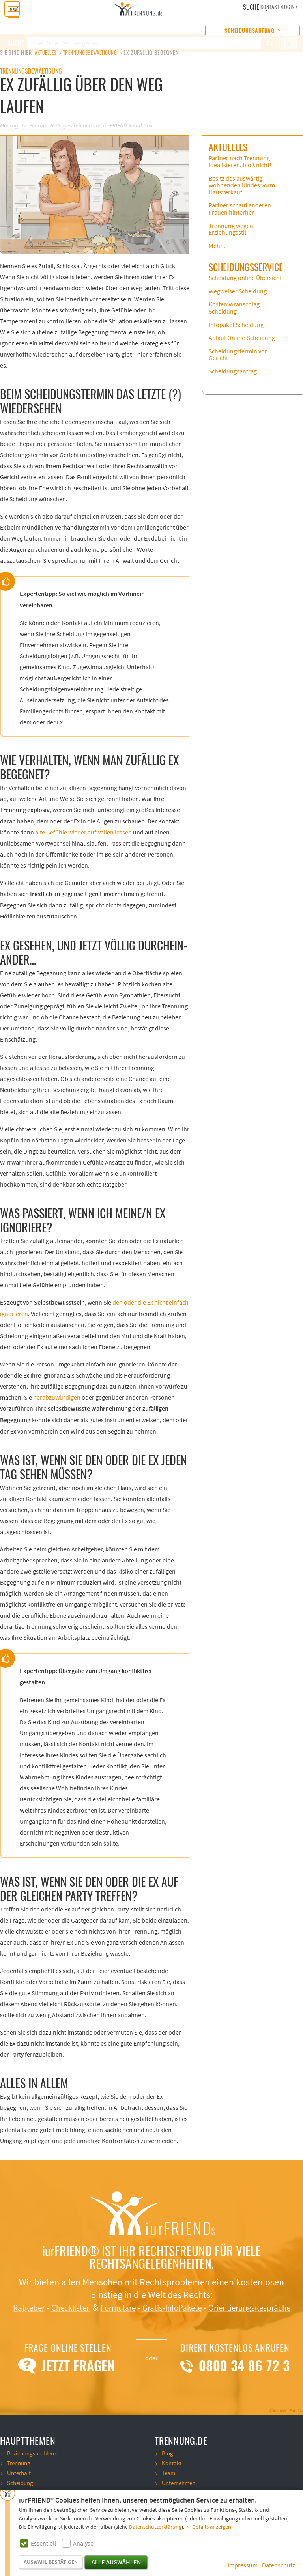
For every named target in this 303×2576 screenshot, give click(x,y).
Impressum (243, 2565)
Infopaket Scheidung (236, 332)
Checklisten (107, 2315)
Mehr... (218, 253)
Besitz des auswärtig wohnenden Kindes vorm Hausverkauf (242, 192)
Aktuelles (48, 52)
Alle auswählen (116, 2562)
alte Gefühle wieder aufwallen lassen (83, 840)
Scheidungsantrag (252, 30)
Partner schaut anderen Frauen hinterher (240, 216)
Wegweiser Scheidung (238, 298)
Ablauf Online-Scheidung (242, 345)
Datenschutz (278, 2565)
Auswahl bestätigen (51, 2562)
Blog (168, 2473)
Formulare (160, 2315)
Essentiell (43, 2544)
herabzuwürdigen (56, 1405)
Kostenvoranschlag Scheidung (234, 315)
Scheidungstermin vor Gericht (238, 362)
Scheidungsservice (246, 274)
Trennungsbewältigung (98, 52)
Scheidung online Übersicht (245, 285)
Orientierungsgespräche (152, 2327)
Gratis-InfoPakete (222, 2315)
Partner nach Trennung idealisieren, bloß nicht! (240, 168)
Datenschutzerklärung (155, 2527)
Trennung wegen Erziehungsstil (231, 236)
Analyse (83, 2544)
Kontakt (172, 2482)
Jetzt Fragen (68, 2385)
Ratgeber (60, 2315)
